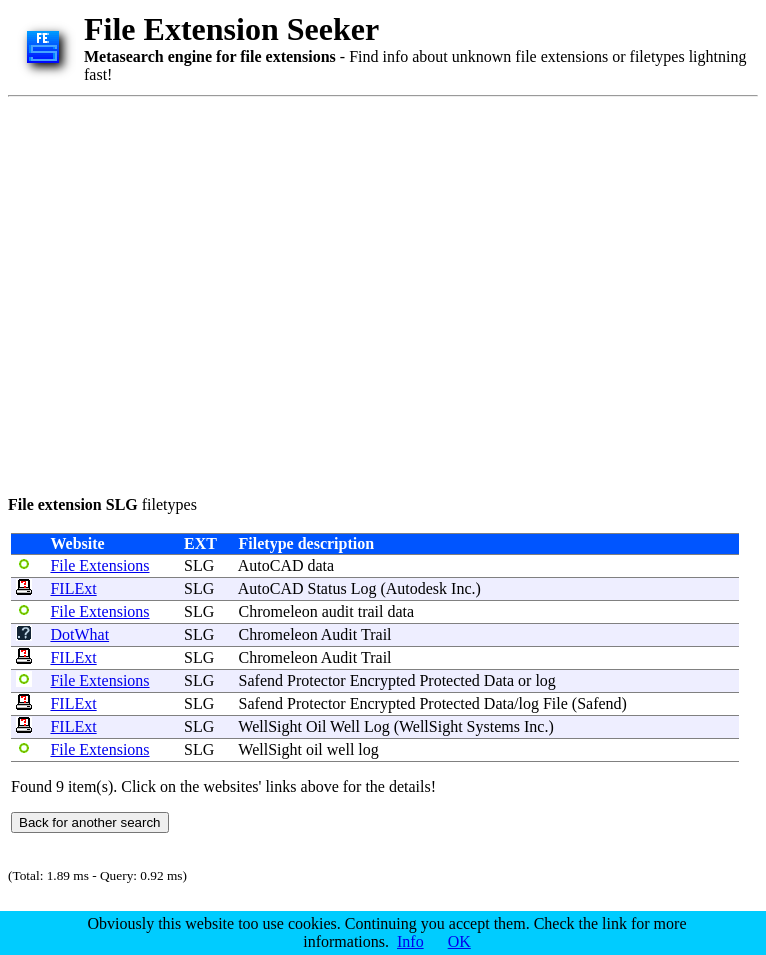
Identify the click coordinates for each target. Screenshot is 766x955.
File (555, 703)
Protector (316, 680)
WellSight (270, 726)
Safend (261, 680)
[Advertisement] (187, 292)
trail (371, 611)
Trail (376, 634)
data (321, 565)
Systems (493, 726)
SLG (199, 565)
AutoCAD (271, 565)
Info (410, 941)
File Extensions (99, 565)
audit (338, 611)
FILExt (73, 588)
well (341, 749)
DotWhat (79, 634)
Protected (449, 680)
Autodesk (416, 588)
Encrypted (383, 680)
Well (345, 726)
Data (499, 680)
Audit (339, 634)
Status (327, 588)
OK (459, 941)
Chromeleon (278, 611)
